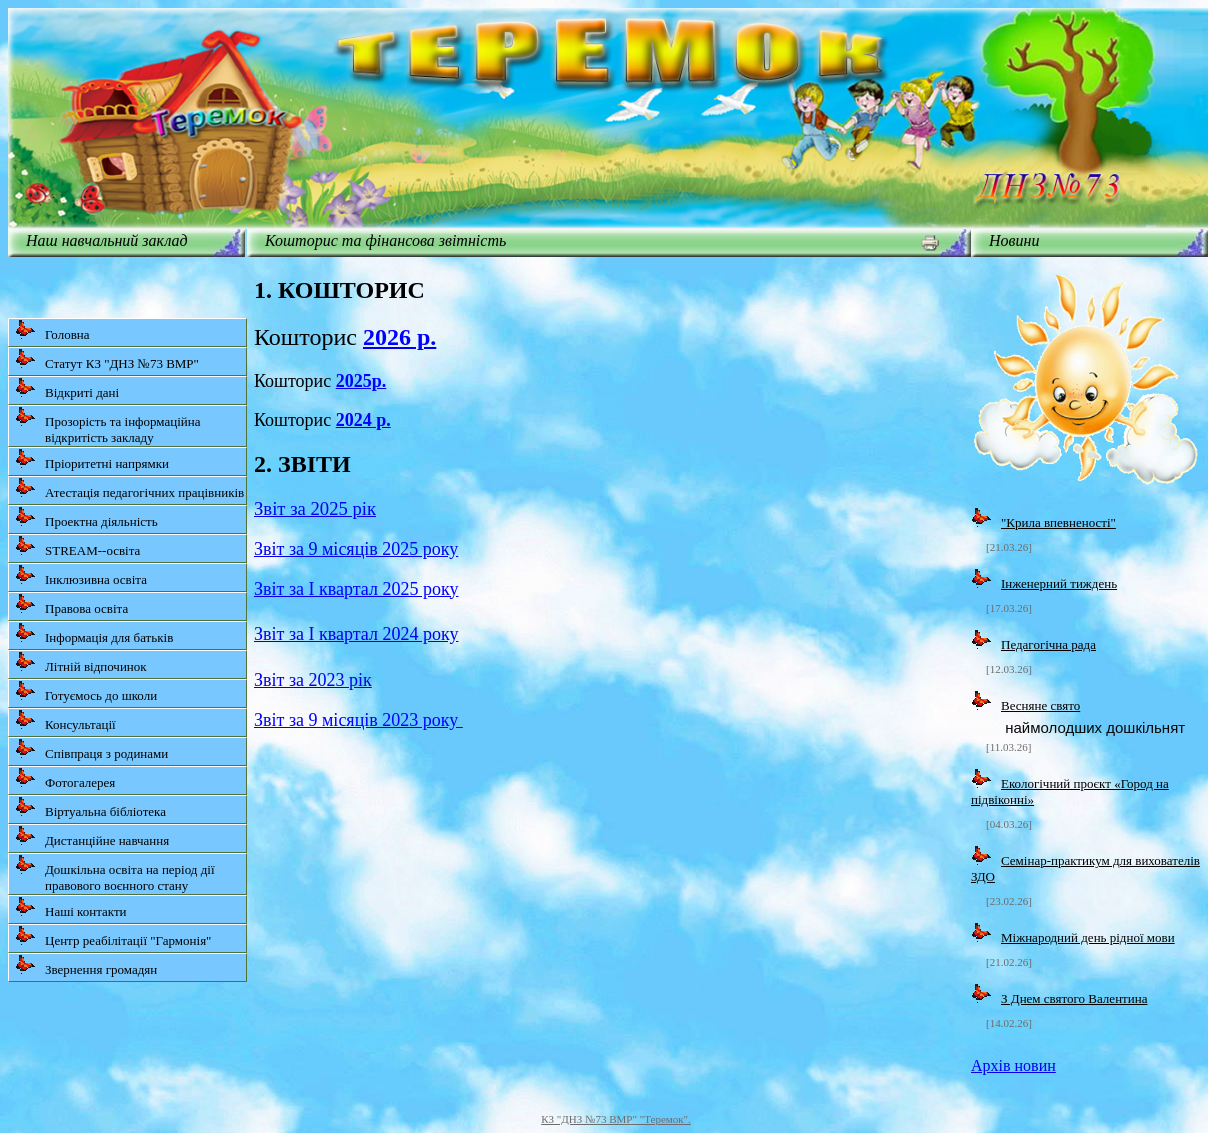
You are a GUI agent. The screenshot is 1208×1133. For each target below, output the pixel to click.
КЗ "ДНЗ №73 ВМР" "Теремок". (616, 1119)
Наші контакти (71, 907)
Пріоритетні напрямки (92, 459)
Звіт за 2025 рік (315, 508)
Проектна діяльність (86, 517)
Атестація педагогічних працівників (129, 488)
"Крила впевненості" (1058, 522)
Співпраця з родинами (91, 749)
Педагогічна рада (1048, 644)
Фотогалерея (65, 778)
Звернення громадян (86, 965)
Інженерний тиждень (1059, 583)
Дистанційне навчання (92, 836)
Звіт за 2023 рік (313, 680)
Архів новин (1013, 1065)
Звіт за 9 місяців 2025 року (356, 549)
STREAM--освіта (77, 546)
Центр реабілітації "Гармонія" (113, 936)
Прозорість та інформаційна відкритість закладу (108, 425)
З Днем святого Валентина (1074, 998)
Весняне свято (1040, 705)
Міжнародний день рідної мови (1088, 937)
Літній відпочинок (81, 662)
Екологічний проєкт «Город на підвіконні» (1070, 791)
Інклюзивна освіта (81, 575)
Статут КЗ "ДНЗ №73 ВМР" (107, 359)
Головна (52, 330)
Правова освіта (71, 604)
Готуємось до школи (86, 691)
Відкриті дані (67, 388)
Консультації (65, 720)
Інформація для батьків (94, 633)
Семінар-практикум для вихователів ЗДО (1085, 868)
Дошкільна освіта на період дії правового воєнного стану (115, 873)
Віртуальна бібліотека (90, 807)
